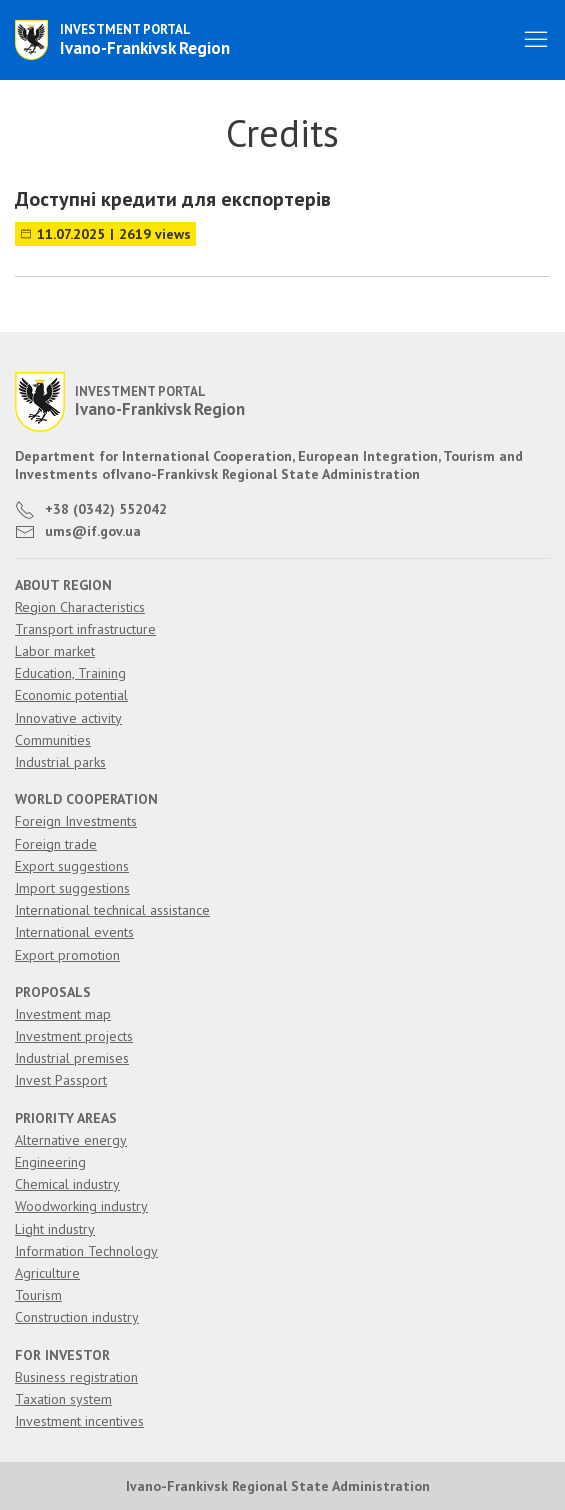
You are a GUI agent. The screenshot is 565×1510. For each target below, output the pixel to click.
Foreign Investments (76, 821)
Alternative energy (71, 1140)
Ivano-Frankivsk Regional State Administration (278, 1486)
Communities (53, 740)
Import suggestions (72, 888)
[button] (536, 40)
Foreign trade (56, 844)
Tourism (38, 1295)
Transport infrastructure (85, 629)
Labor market (55, 651)
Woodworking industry (81, 1206)
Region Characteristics (80, 607)
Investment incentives (79, 1421)
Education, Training (70, 673)
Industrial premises (72, 1058)
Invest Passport (61, 1080)
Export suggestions (72, 866)
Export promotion (67, 955)
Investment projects (74, 1036)
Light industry (55, 1229)
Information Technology (86, 1251)
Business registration (76, 1377)
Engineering (50, 1162)
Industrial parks (60, 762)
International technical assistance (112, 910)
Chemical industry (67, 1184)
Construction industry (77, 1317)
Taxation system (63, 1399)
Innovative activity (68, 718)
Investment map (63, 1014)
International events (74, 932)
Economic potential (71, 695)
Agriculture (47, 1273)
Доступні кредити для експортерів (173, 199)
